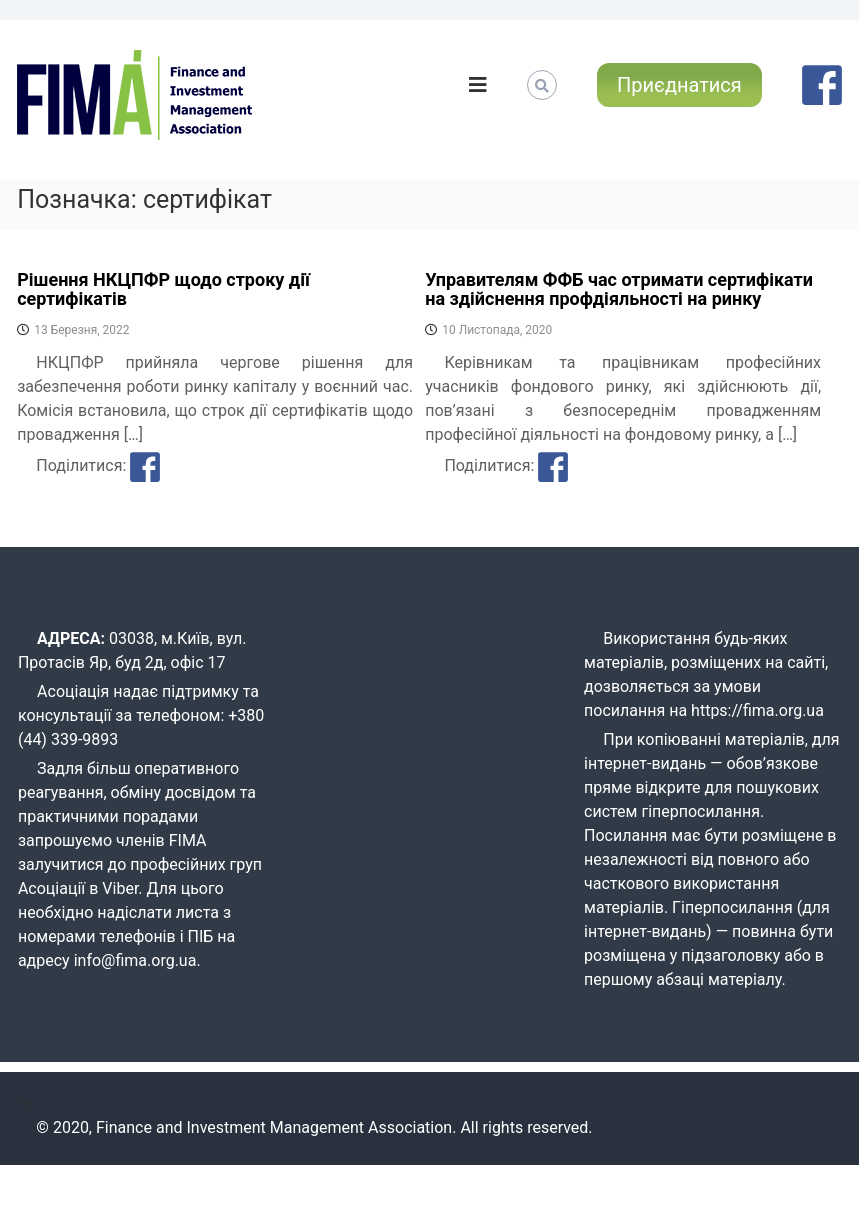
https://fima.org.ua (757, 710)
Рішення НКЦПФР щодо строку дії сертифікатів (163, 289)
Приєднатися (679, 85)
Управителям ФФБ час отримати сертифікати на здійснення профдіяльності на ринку (619, 289)
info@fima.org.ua (135, 960)
